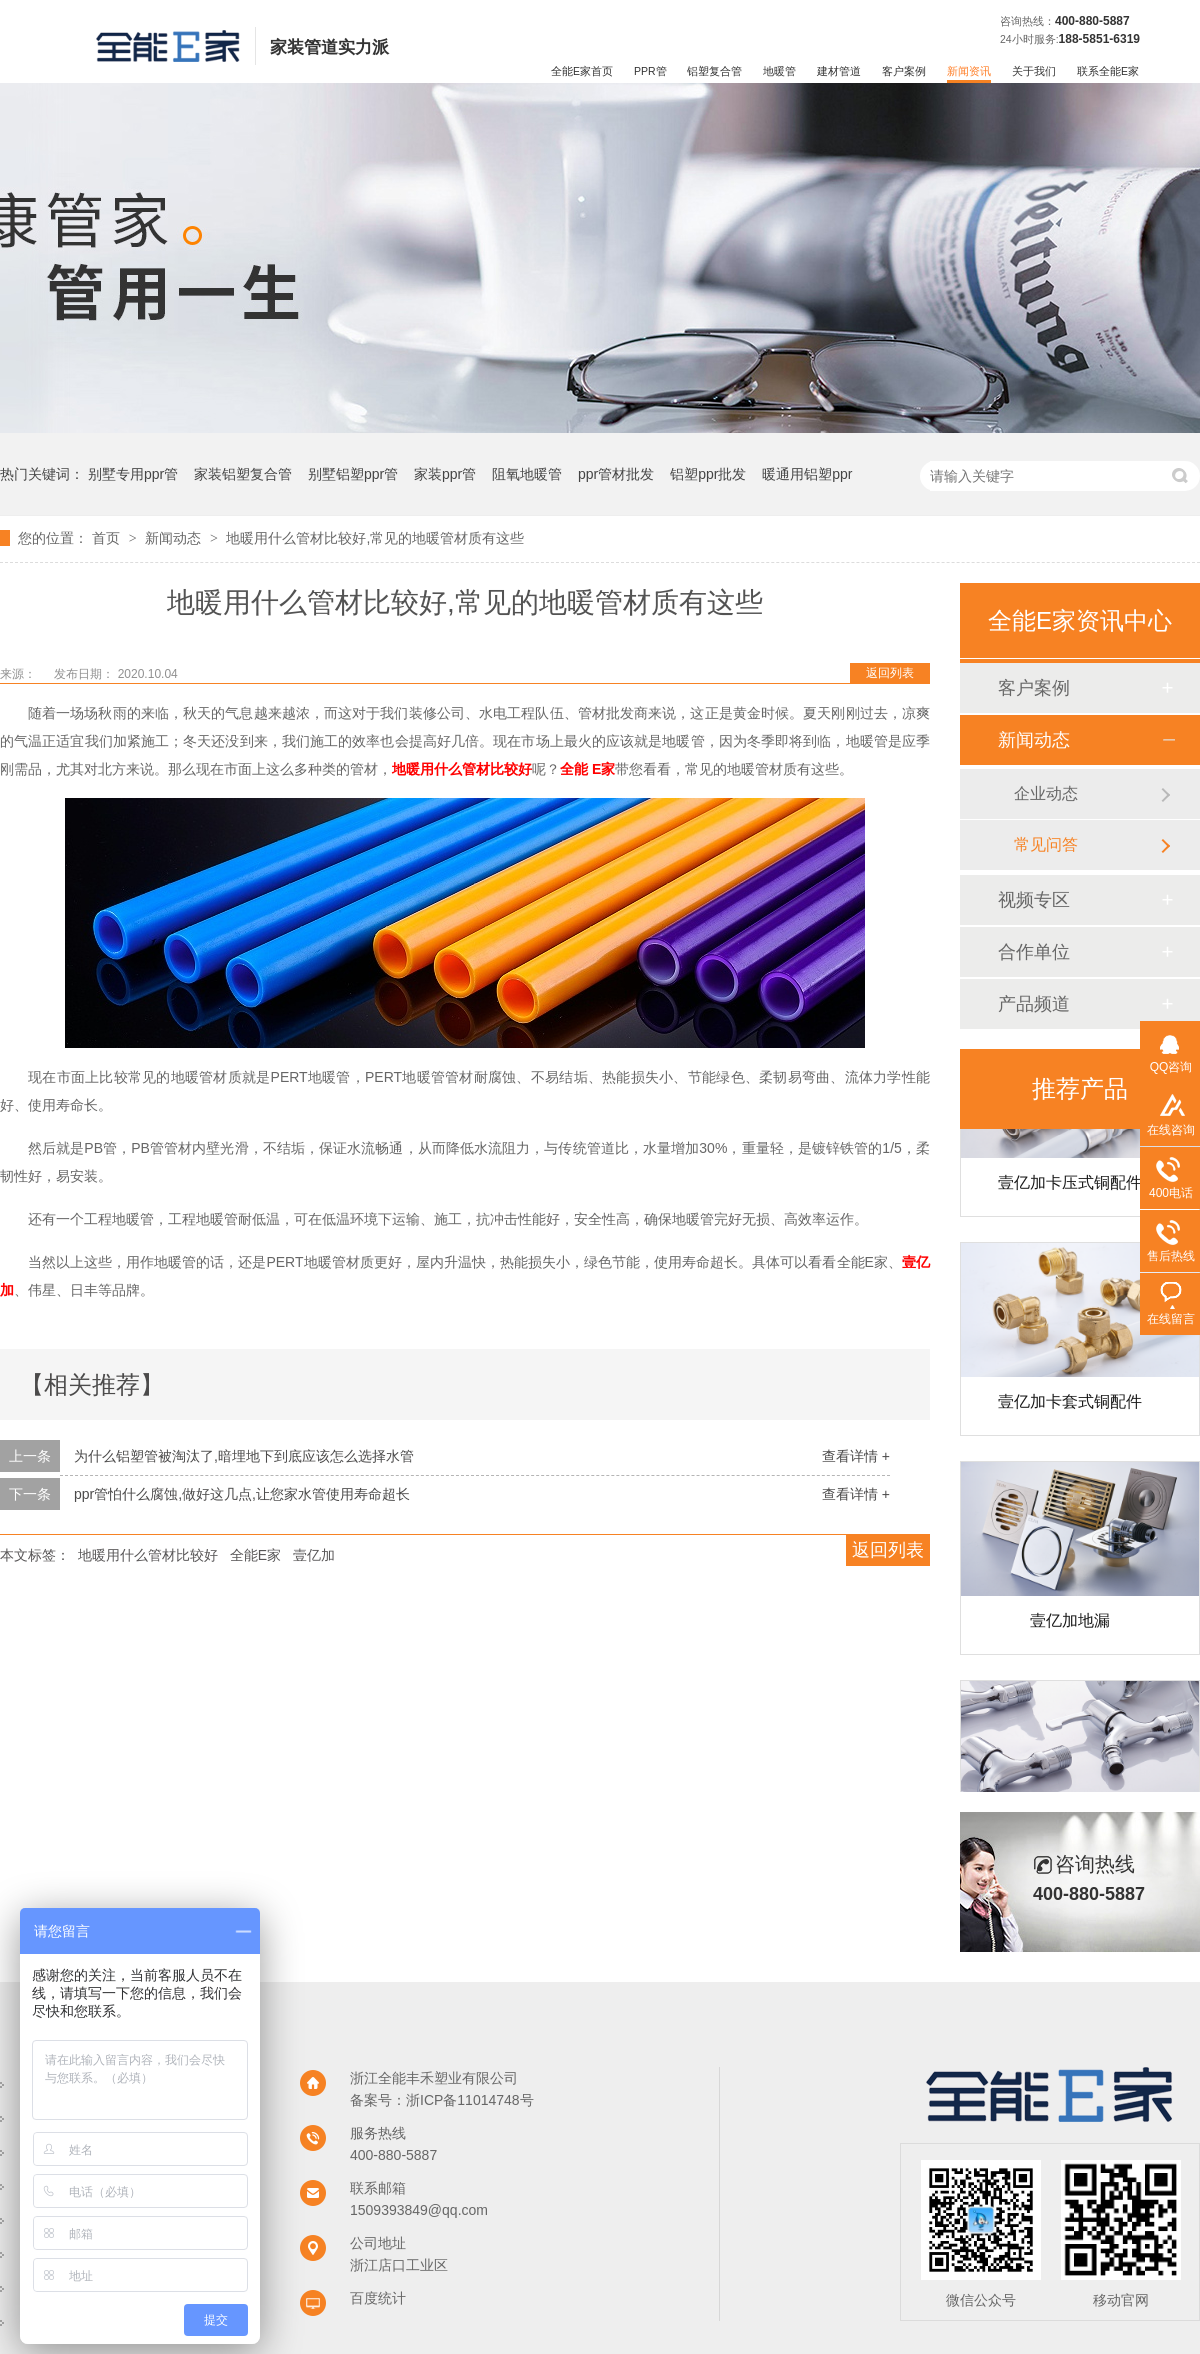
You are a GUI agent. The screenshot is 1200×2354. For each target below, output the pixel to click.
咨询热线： (1027, 21)
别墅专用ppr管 (133, 474)
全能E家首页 (582, 71)
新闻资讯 (969, 71)
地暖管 (779, 71)
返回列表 (890, 673)
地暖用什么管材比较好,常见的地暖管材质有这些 (375, 538)
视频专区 (1034, 900)
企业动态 (1046, 793)
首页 (108, 538)
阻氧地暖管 (527, 474)
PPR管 (650, 71)
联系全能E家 (1108, 71)
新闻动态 (175, 538)
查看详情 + (856, 1456)
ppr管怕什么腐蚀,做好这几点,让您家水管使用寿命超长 (242, 1494)
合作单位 (1034, 952)
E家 (603, 769)
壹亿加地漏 (1070, 1625)
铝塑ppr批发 (708, 474)
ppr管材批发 (616, 474)
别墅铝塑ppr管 (353, 474)
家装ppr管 (445, 474)
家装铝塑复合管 (243, 474)
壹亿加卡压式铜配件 (1070, 1187)
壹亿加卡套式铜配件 (1070, 1406)
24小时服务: (1029, 39)
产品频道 (1034, 1004)
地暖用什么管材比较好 (462, 769)
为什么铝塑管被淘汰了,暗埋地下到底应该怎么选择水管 (244, 1456)
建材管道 (839, 71)
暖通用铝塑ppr (807, 474)
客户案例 (904, 71)
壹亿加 (314, 1555)
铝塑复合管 (714, 71)
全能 (574, 769)
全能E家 (255, 1555)
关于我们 (1034, 71)
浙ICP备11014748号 (470, 2100)
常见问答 (1046, 844)
